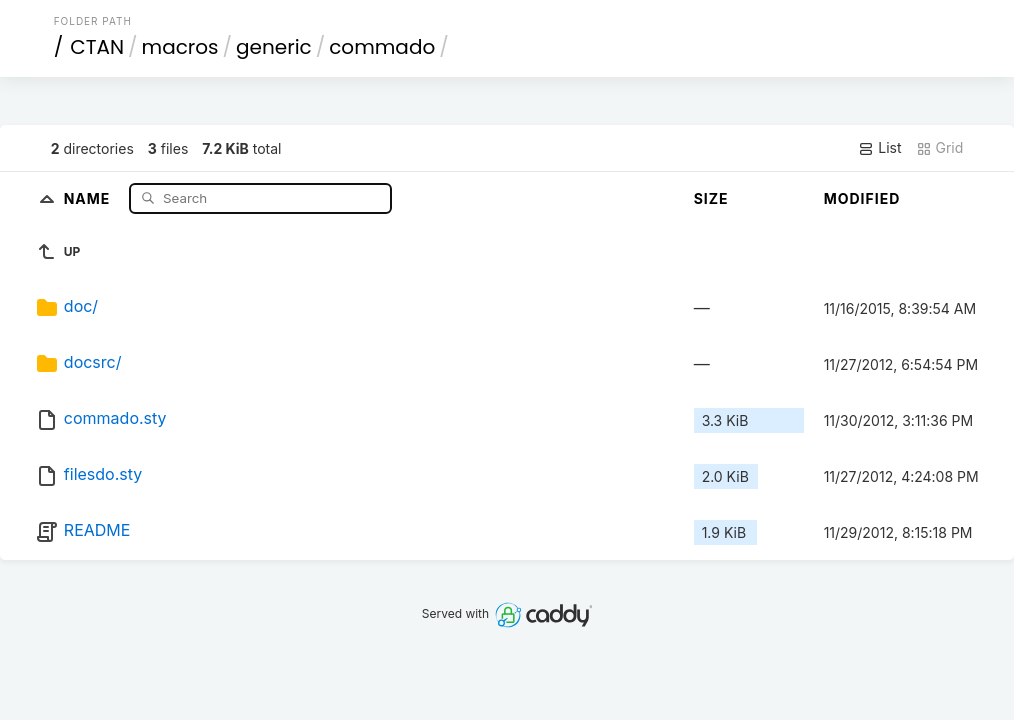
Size (711, 198)
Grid (940, 148)
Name (89, 197)
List (879, 148)
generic (274, 47)
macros (180, 47)
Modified (862, 198)
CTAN (97, 47)
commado (382, 47)
